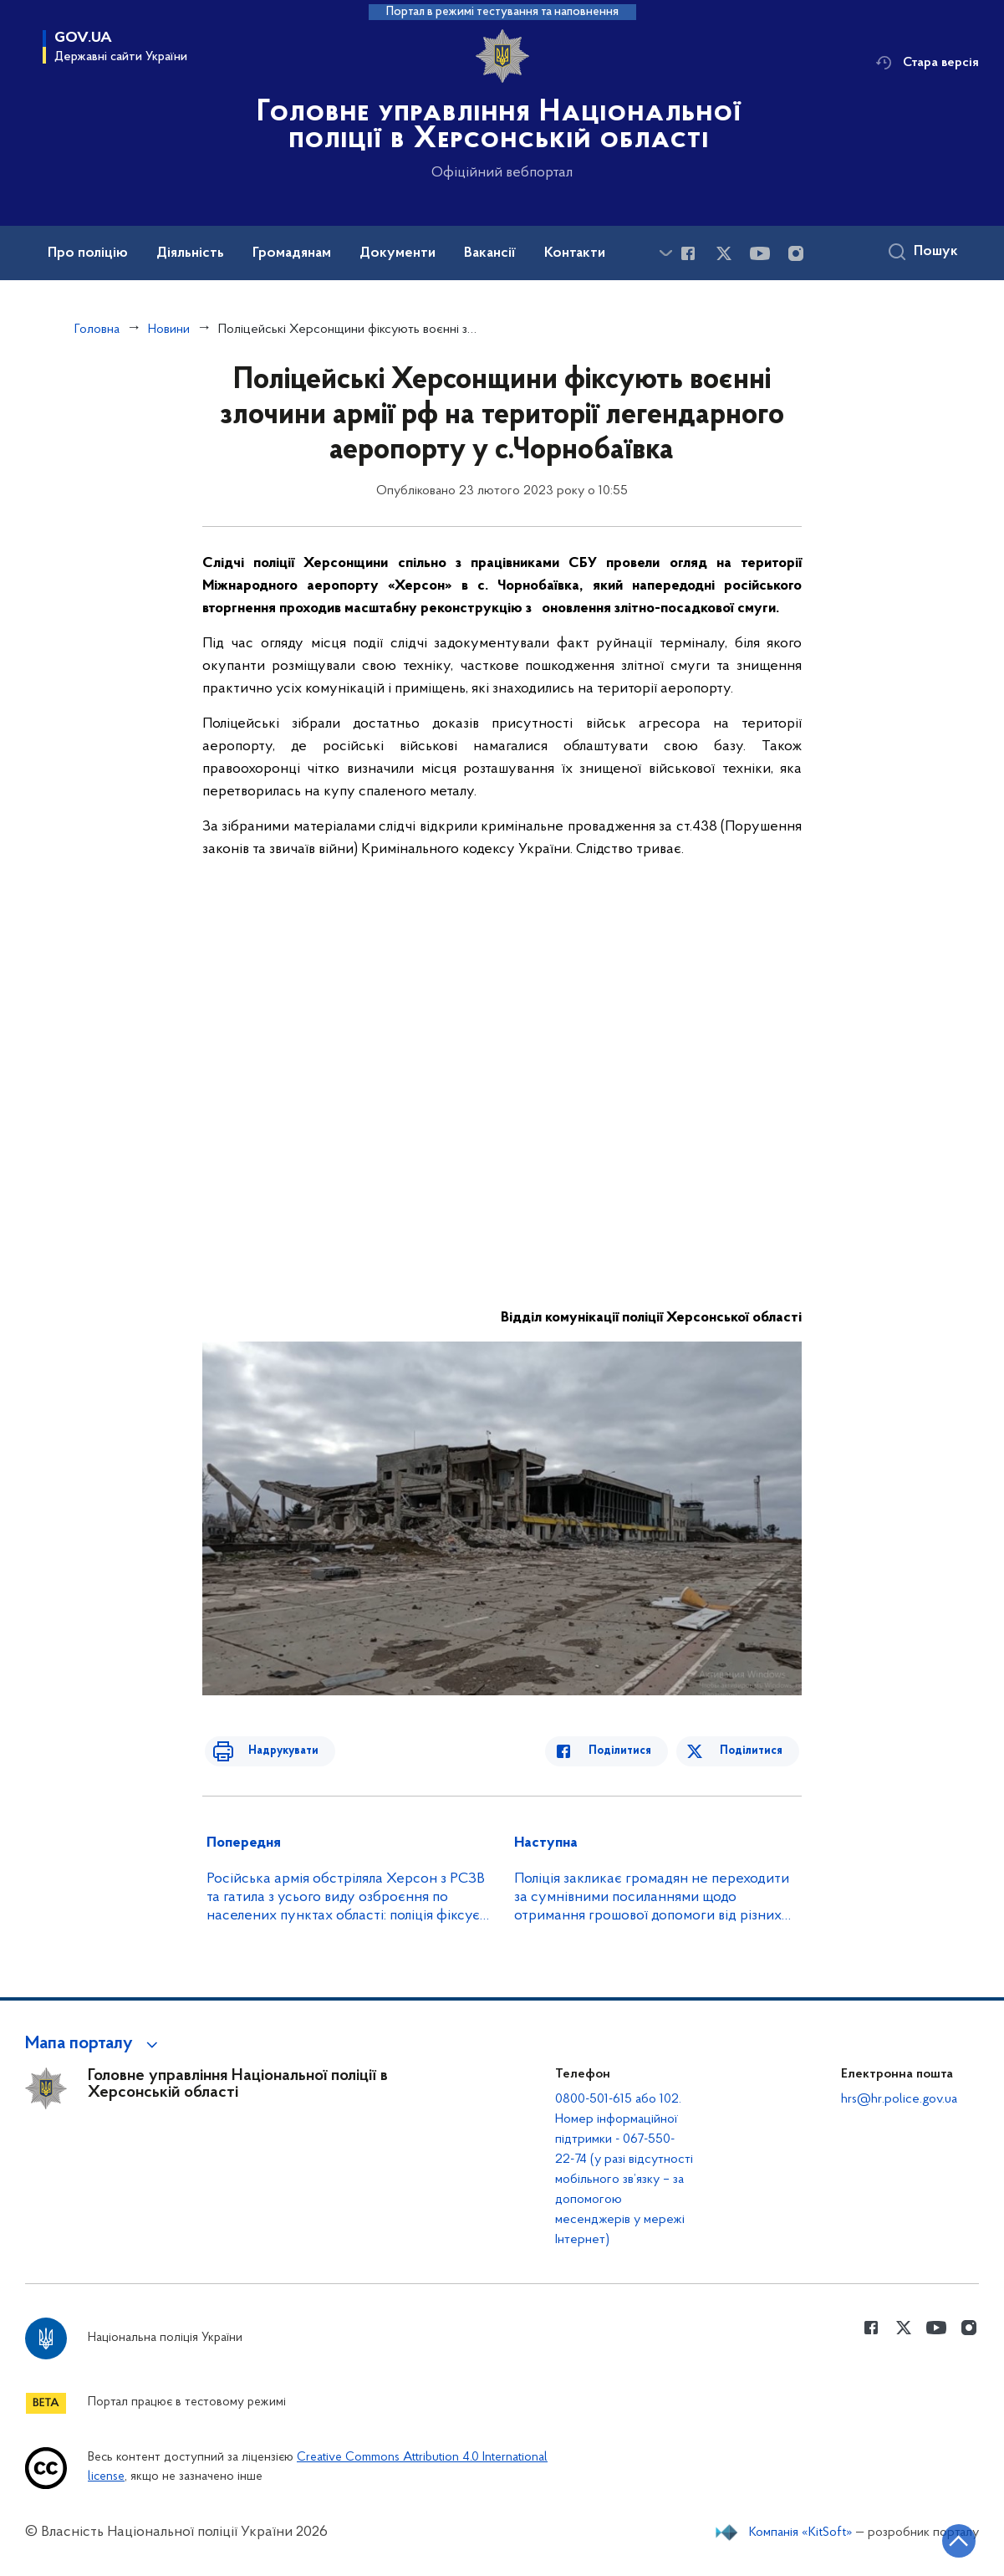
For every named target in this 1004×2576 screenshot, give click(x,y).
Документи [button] (397, 253)
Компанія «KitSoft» (801, 2532)
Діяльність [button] (190, 253)
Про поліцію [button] (88, 253)
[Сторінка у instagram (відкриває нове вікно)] (796, 253)
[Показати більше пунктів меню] (665, 253)
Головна (97, 329)
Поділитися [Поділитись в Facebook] (632, 1751)
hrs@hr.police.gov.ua (899, 2099)
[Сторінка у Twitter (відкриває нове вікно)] (724, 253)
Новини (169, 329)
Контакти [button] (574, 253)
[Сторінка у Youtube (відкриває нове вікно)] (760, 253)
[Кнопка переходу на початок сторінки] (941, 2538)
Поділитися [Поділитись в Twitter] (753, 1751)
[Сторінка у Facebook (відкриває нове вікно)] (688, 253)
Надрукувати (271, 1751)
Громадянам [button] (291, 253)
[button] (94, 2044)
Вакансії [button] (490, 253)
